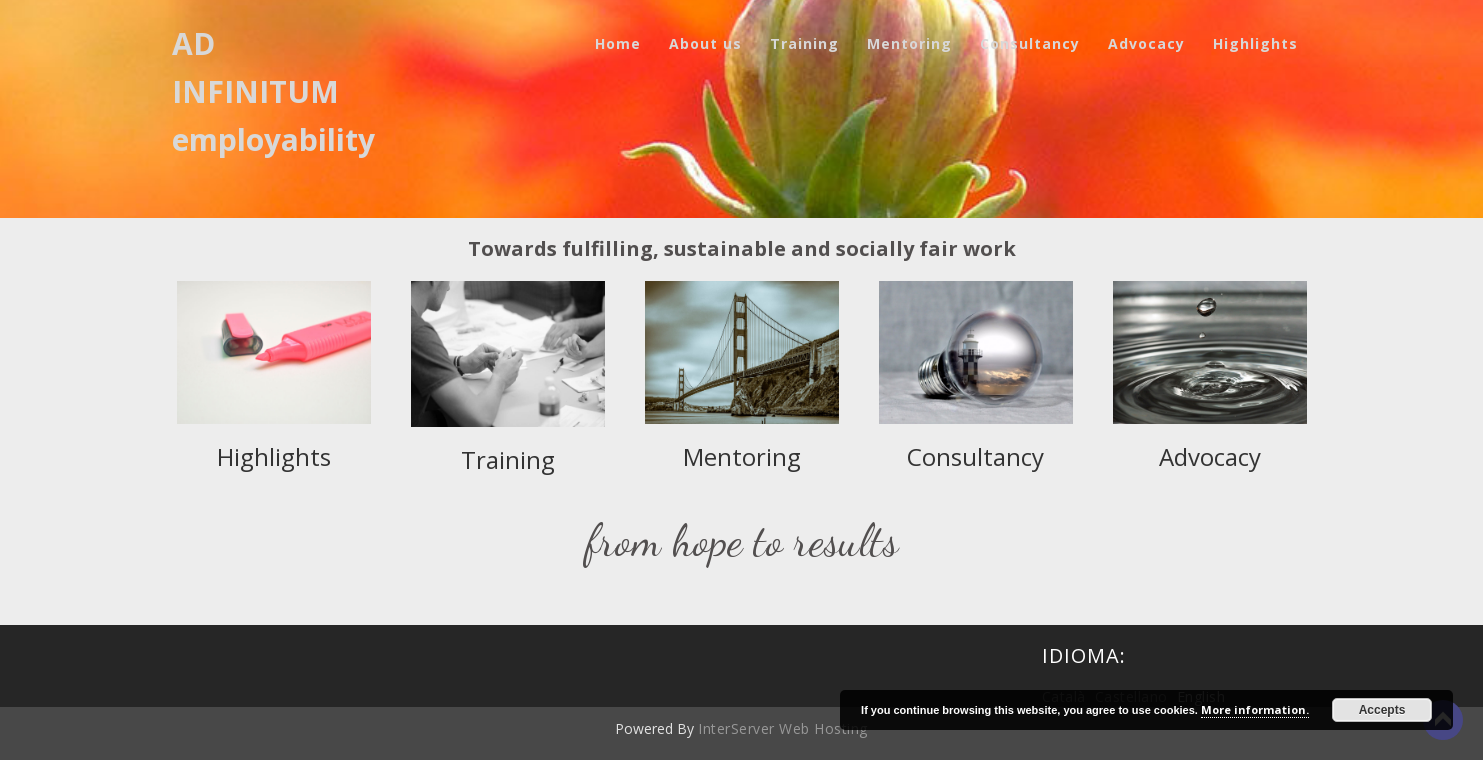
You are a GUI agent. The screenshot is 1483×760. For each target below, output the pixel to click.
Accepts (1382, 710)
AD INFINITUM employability (273, 91)
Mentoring (909, 43)
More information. (1255, 709)
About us (705, 43)
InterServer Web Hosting (783, 728)
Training (804, 43)
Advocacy (1146, 43)
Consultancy (1030, 43)
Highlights (1255, 43)
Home (618, 43)
